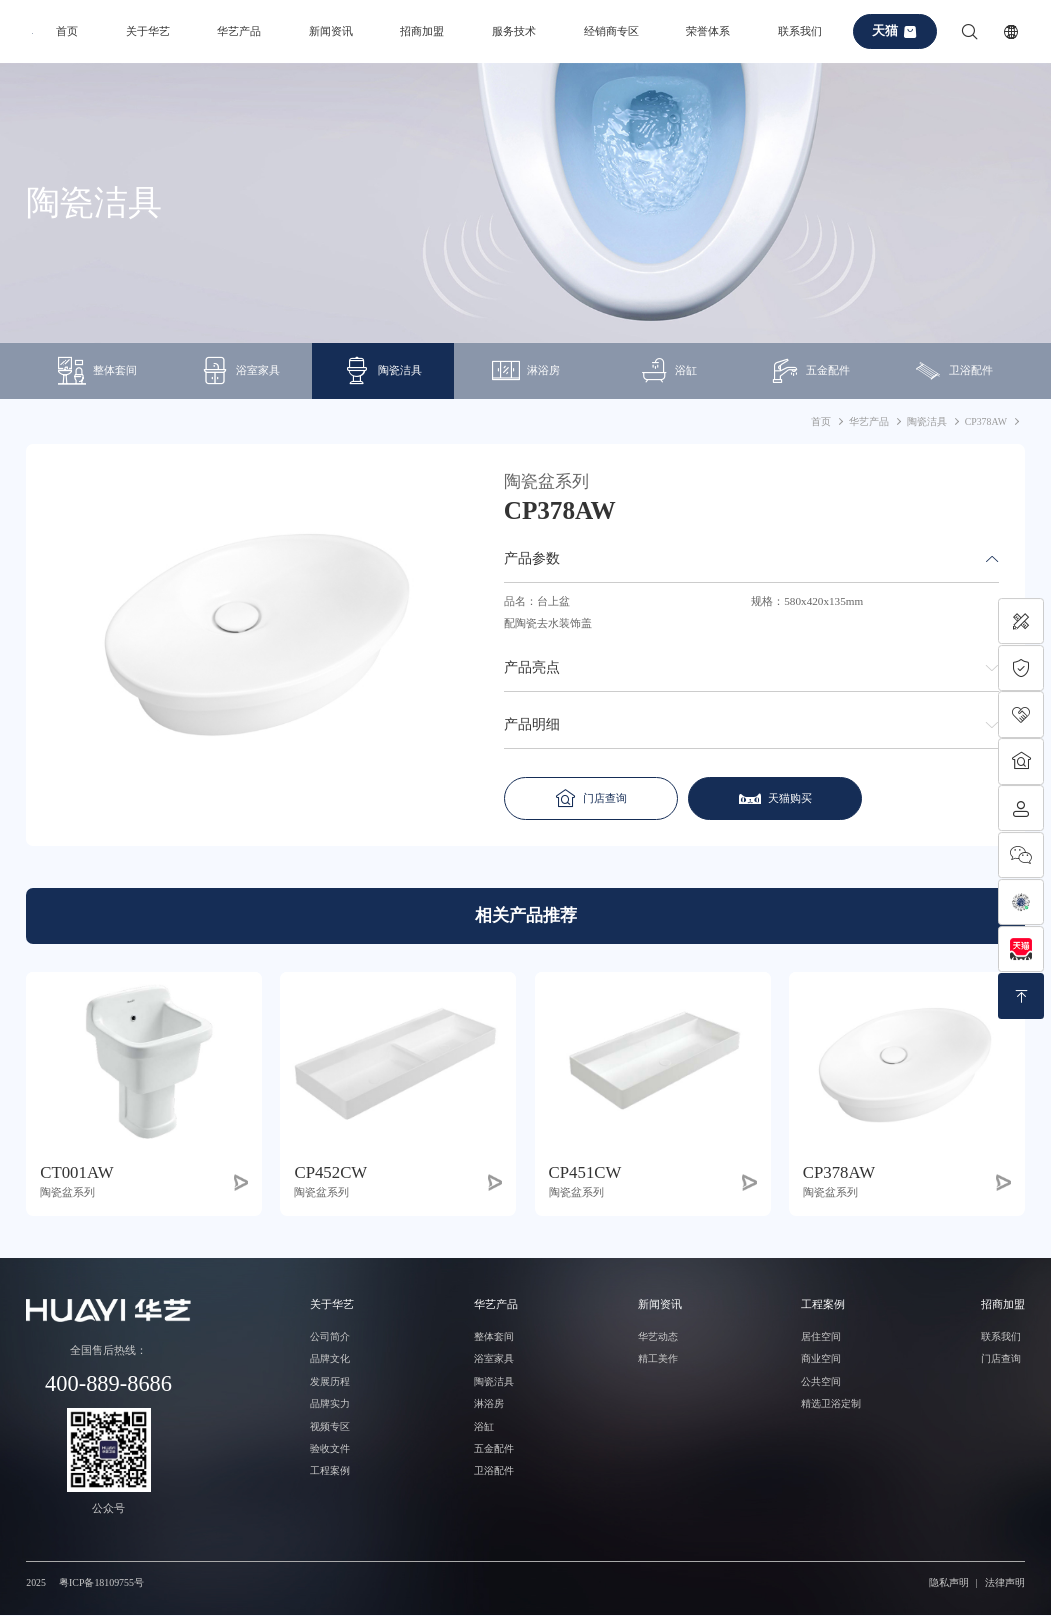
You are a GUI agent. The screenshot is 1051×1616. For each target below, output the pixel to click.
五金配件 (810, 371)
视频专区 (330, 1426)
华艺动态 (658, 1336)
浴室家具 (240, 371)
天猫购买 (766, 798)
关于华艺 (148, 31)
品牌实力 (330, 1403)
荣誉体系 (708, 31)
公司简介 (330, 1336)
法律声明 (1005, 1582)
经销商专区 (611, 31)
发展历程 (330, 1381)
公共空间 (821, 1381)
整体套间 (97, 371)
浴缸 (668, 371)
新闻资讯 (331, 31)
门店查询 (587, 798)
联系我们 (800, 31)
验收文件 (330, 1448)
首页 (67, 31)
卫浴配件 (953, 371)
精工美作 (658, 1359)
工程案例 (330, 1471)
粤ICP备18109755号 (101, 1582)
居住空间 (821, 1336)
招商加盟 (422, 31)
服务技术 (514, 31)
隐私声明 (949, 1582)
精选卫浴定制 (831, 1403)
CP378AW (986, 421)
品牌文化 (330, 1359)
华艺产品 (239, 31)
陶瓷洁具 (382, 371)
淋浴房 (526, 371)
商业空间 (821, 1359)
